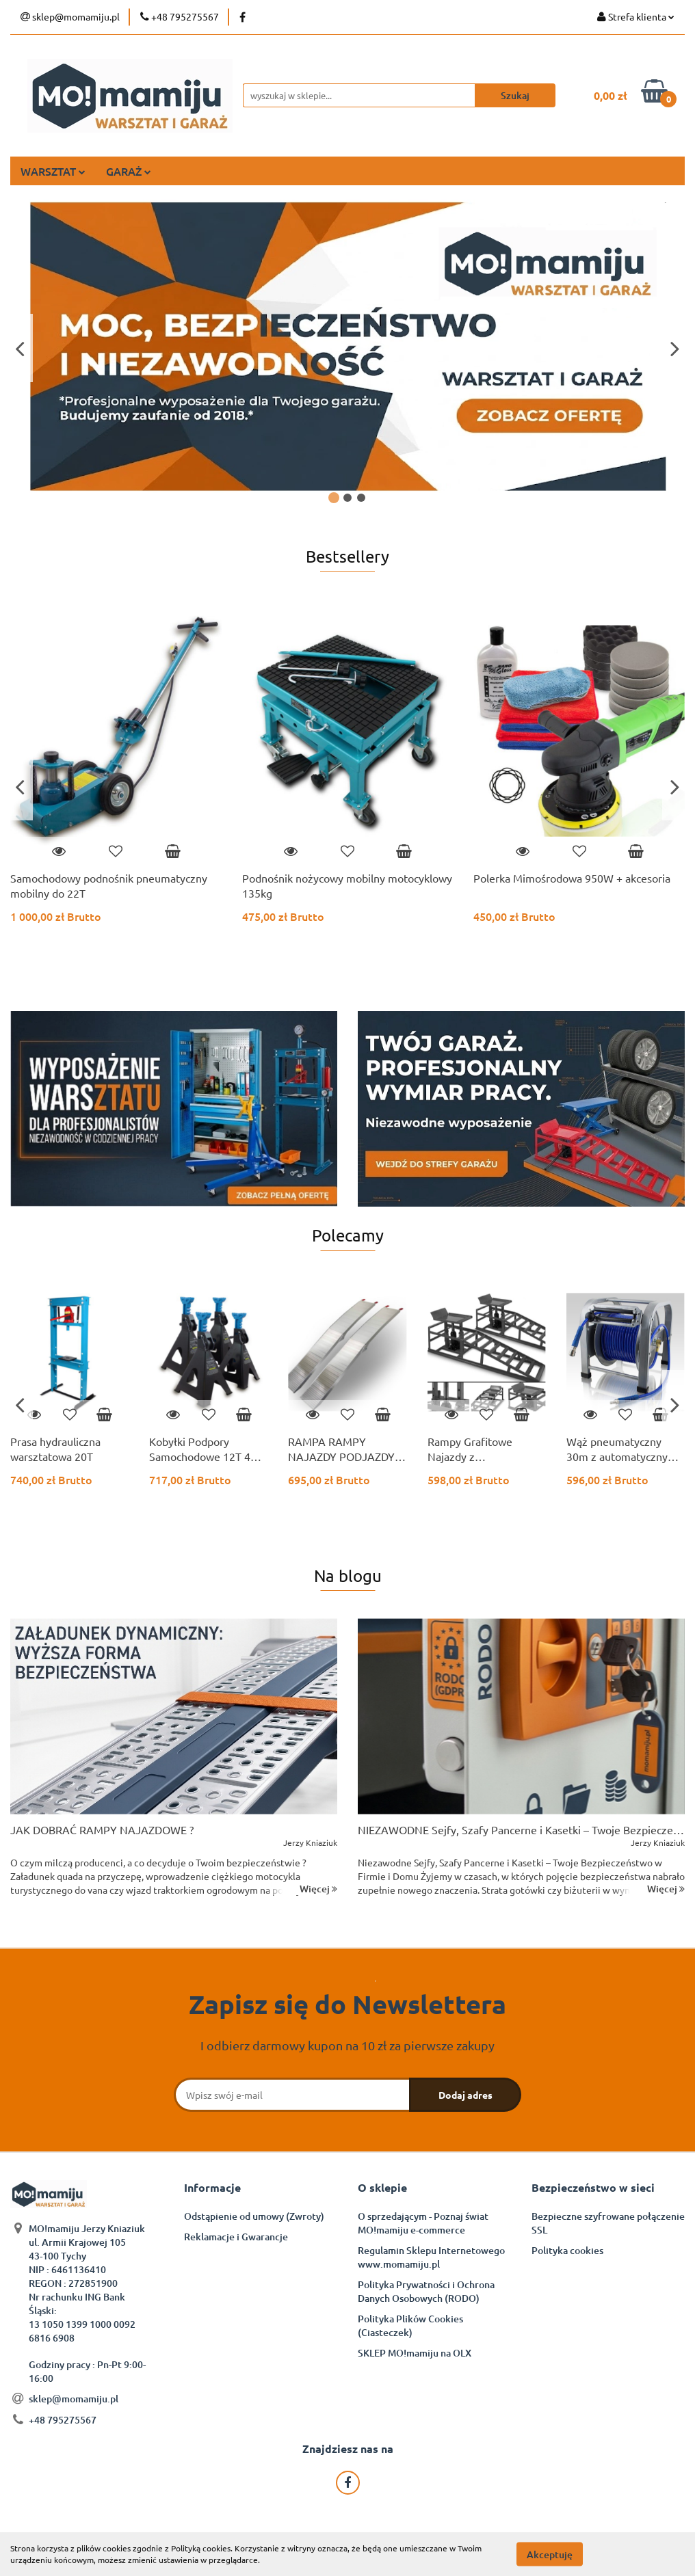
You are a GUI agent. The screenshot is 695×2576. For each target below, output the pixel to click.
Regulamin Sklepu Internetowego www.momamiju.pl (431, 2257)
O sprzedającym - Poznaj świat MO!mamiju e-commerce (423, 2223)
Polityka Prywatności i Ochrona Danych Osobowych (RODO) (426, 2291)
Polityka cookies (567, 2250)
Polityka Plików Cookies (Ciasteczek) (410, 2325)
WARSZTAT (53, 170)
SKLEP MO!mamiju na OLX (414, 2352)
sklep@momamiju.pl (73, 2398)
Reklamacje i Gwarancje (236, 2236)
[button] (212, 2188)
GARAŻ (128, 170)
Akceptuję (550, 2553)
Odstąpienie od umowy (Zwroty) (254, 2216)
